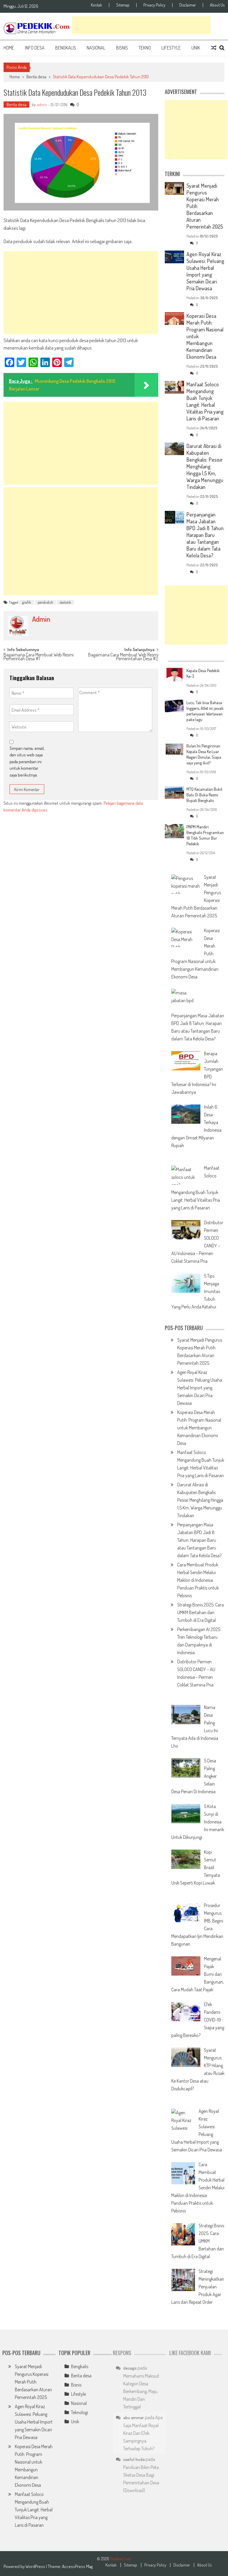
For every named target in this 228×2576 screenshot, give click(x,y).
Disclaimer (187, 5)
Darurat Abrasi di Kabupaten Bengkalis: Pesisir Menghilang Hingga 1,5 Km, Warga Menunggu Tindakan (204, 466)
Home (9, 48)
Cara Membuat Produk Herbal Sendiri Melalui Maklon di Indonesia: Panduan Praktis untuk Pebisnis (198, 1580)
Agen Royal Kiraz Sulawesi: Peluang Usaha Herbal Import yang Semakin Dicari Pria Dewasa (205, 271)
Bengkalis (65, 48)
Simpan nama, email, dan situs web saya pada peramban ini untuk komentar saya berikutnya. (27, 761)
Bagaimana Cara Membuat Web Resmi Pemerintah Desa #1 (39, 657)
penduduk (45, 602)
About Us (217, 5)
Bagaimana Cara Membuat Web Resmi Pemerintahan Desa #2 (123, 657)
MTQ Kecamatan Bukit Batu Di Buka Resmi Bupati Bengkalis (204, 795)
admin (42, 104)
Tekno (145, 48)
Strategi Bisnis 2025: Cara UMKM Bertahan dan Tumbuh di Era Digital (200, 1612)
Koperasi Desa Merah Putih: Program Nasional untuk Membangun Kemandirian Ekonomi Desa (199, 1427)
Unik (195, 48)
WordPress (36, 2566)
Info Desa (35, 48)
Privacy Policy (154, 5)
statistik (65, 602)
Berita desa (36, 76)
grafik (26, 602)
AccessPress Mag (77, 2566)
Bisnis (122, 48)
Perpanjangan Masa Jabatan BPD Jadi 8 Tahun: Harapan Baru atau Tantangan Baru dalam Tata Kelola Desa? (205, 535)
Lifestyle (171, 48)
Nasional (96, 48)
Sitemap (122, 5)
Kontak (96, 5)
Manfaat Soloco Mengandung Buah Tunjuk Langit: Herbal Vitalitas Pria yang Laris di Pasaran (205, 401)
